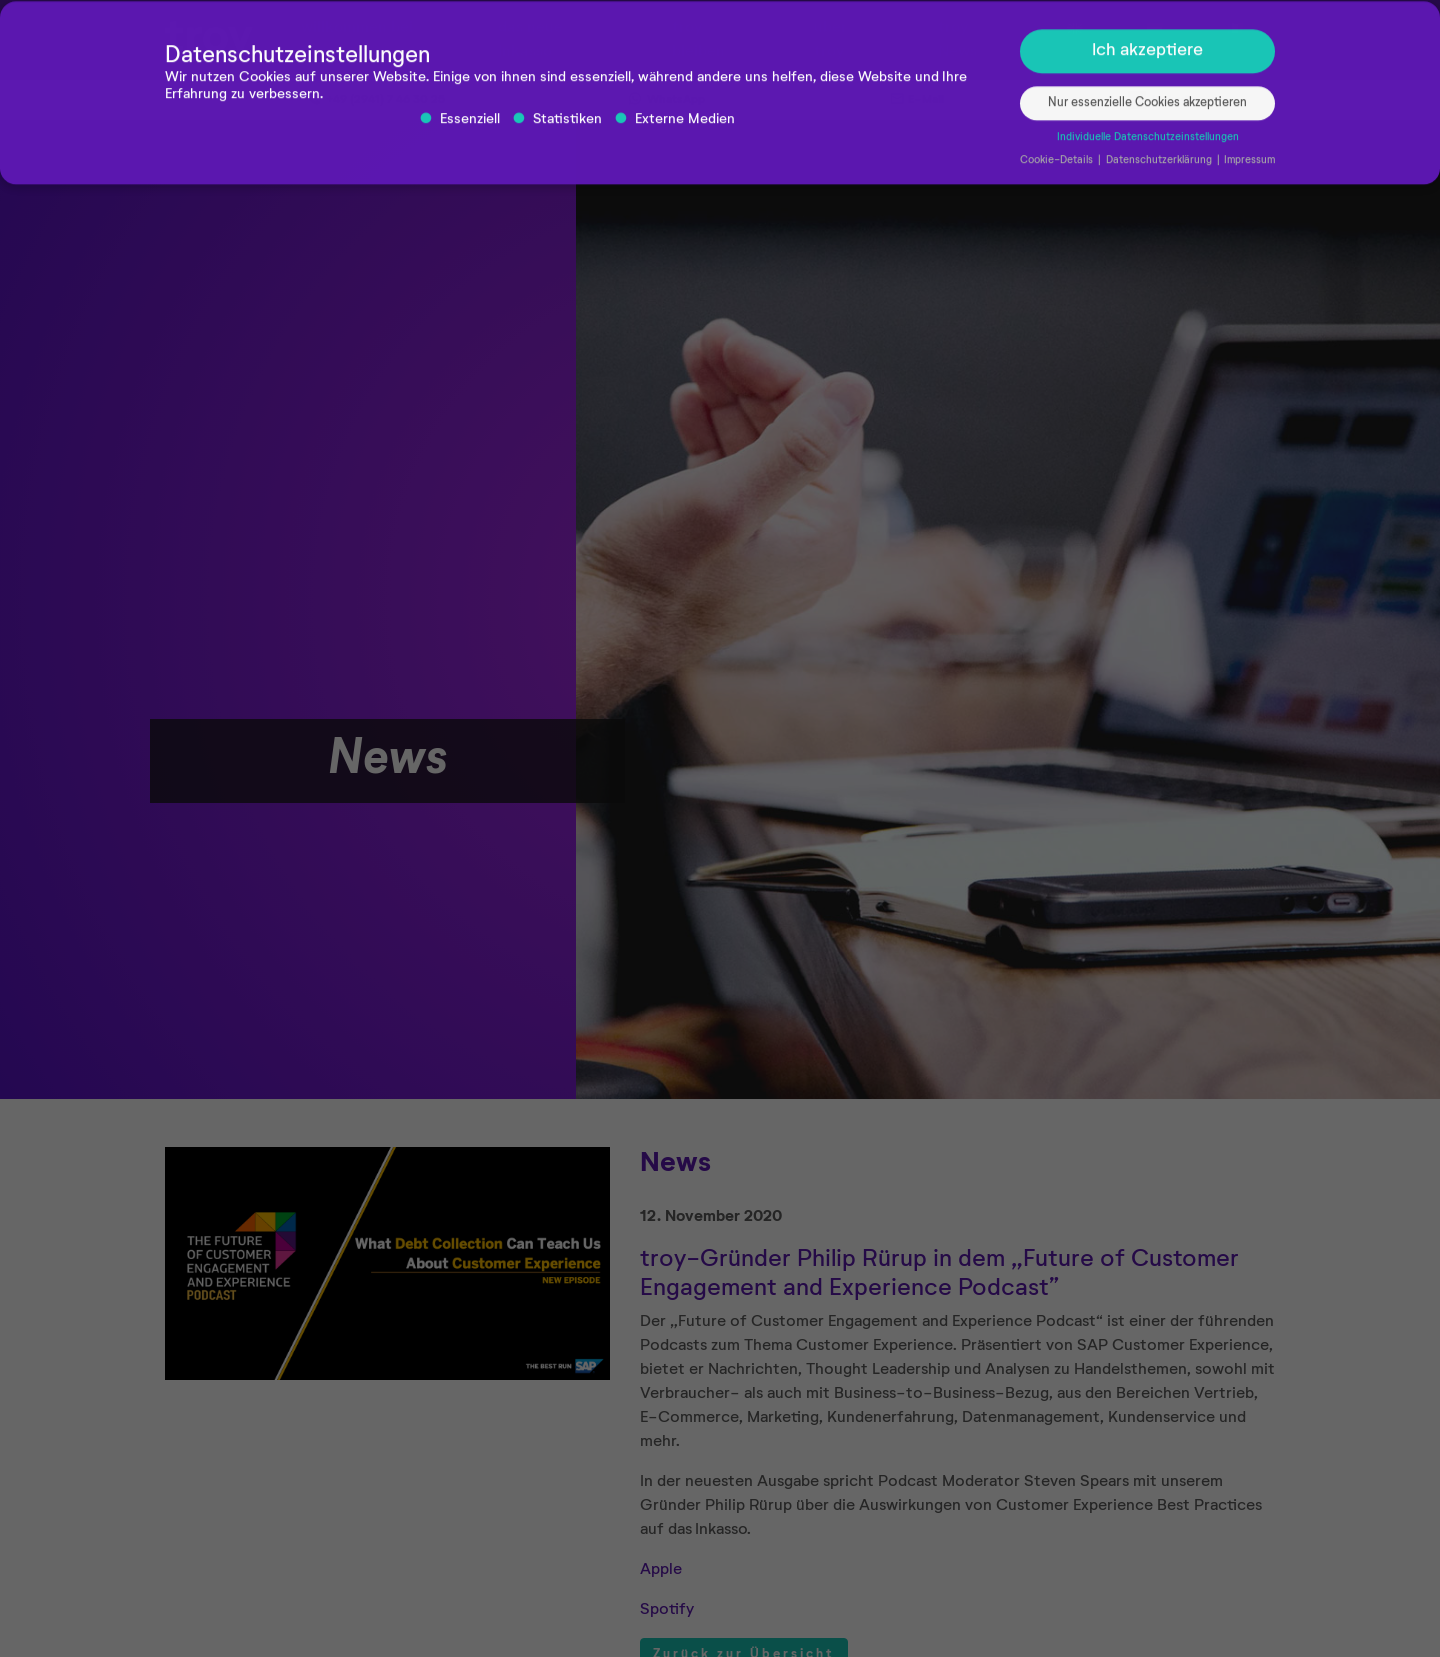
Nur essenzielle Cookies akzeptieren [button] (1147, 107)
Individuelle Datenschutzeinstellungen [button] (1148, 142)
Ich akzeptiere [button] (1147, 55)
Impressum (1249, 165)
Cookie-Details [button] (1058, 165)
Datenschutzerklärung (1160, 165)
